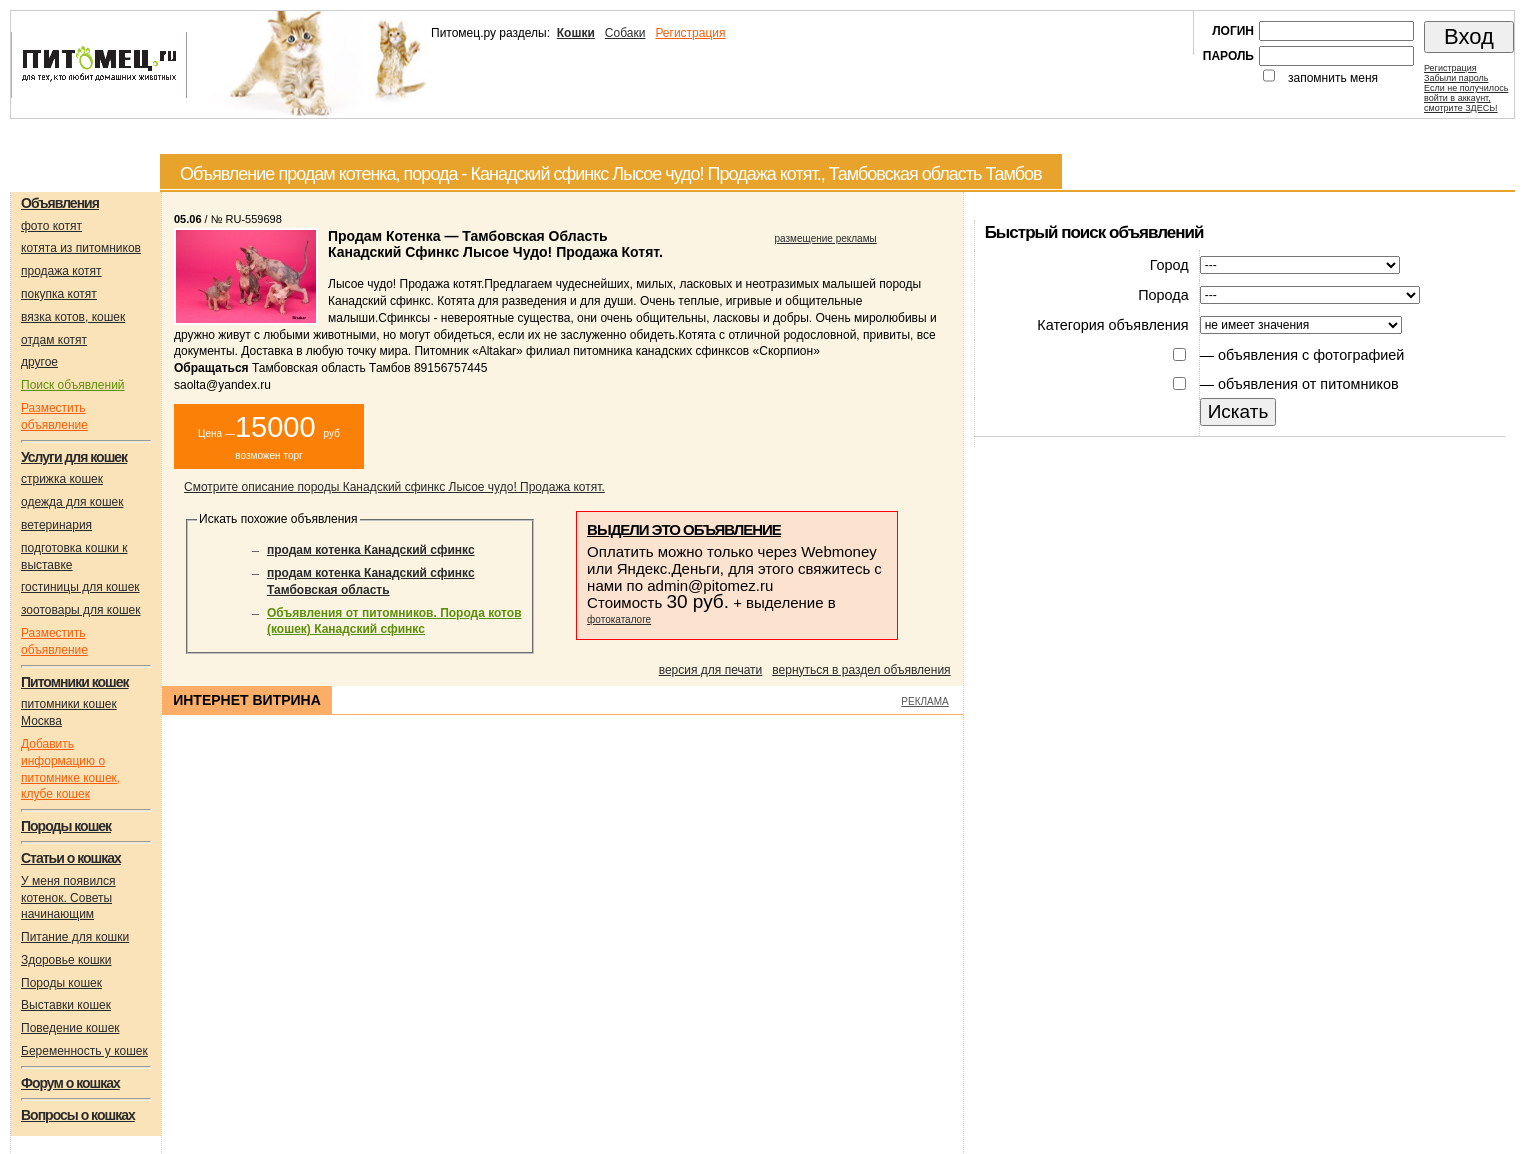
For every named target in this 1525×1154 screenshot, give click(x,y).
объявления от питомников (1308, 384)
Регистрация (690, 33)
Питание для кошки (75, 937)
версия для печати (711, 670)
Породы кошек (61, 983)
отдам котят (54, 340)
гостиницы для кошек (80, 587)
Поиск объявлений (73, 385)
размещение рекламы (826, 238)
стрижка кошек (62, 479)
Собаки (625, 33)
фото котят (51, 226)
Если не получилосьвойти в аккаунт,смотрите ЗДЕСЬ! (1466, 98)
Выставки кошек (66, 1005)
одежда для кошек (72, 502)
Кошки (576, 33)
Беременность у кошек (84, 1051)
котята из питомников (81, 248)
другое (39, 362)
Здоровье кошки (66, 960)
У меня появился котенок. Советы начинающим (68, 898)
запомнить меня (1333, 78)
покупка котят (59, 294)
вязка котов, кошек (73, 317)
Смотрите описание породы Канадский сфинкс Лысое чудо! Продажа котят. (394, 487)
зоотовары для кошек (80, 610)
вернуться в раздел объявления (861, 670)
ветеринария (56, 525)
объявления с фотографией (1311, 355)
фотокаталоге (619, 619)
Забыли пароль (1456, 78)
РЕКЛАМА (924, 701)
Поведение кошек (70, 1028)
